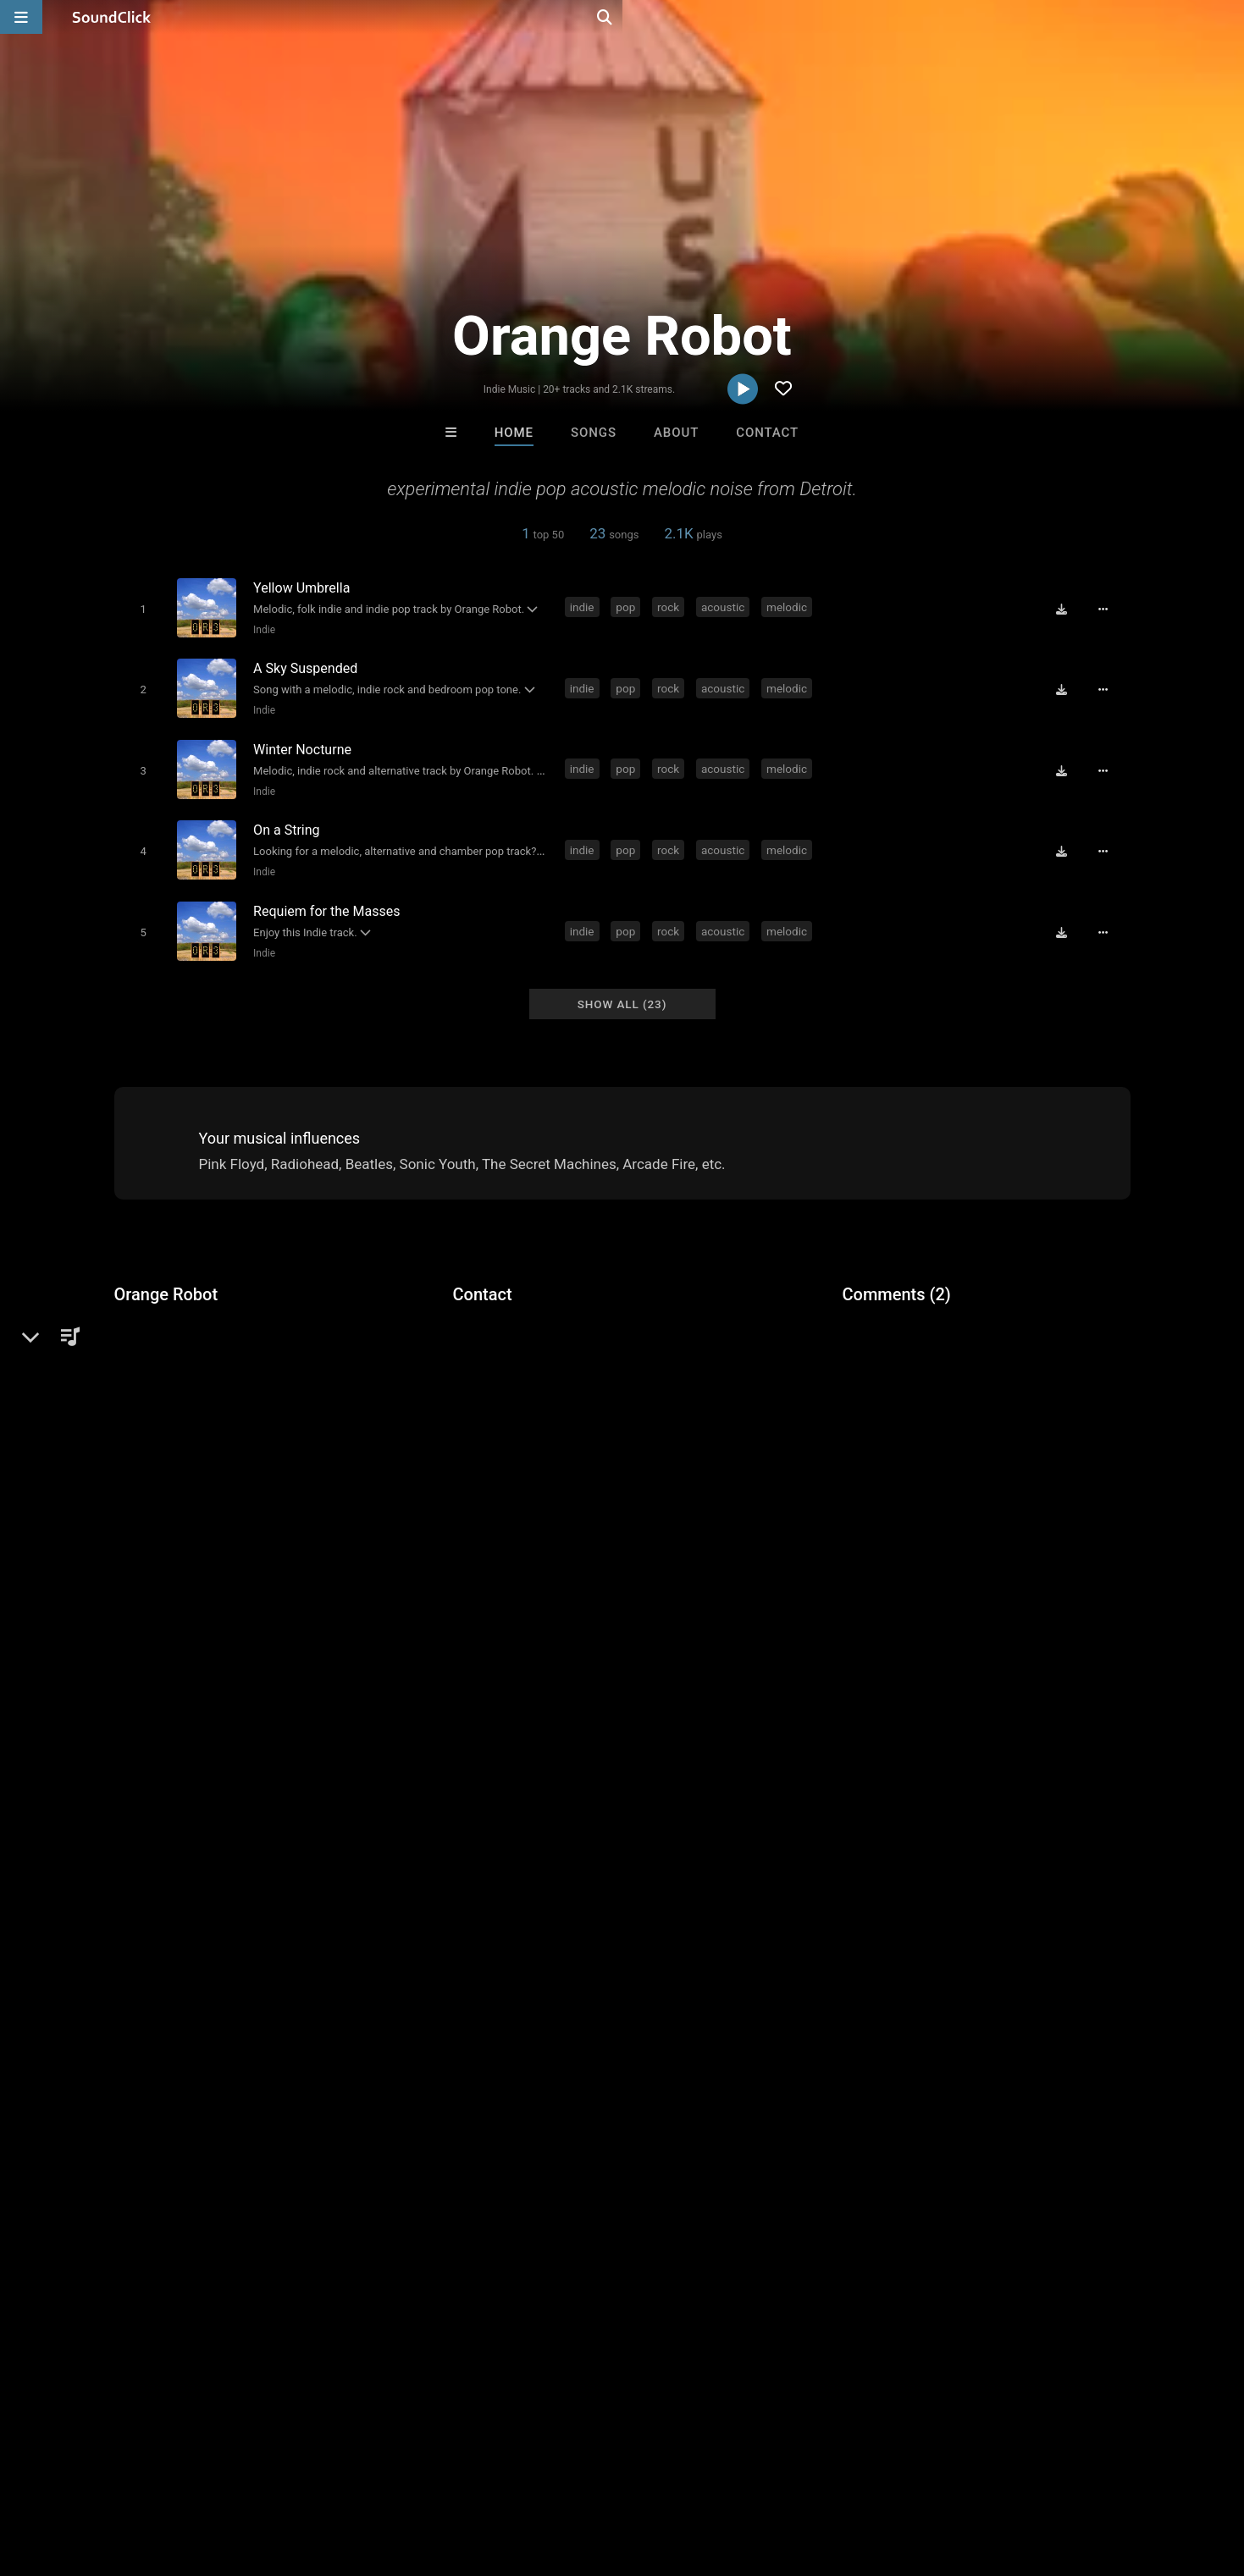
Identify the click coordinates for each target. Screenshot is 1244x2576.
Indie (261, 629)
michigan (532, 1650)
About (676, 432)
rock (672, 606)
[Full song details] (1109, 608)
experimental (452, 1650)
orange (824, 1650)
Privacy (404, 2475)
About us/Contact (150, 2475)
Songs (593, 432)
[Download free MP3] (1068, 608)
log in (971, 1486)
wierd (772, 1650)
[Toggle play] (139, 608)
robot (875, 1650)
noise (642, 1650)
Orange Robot (166, 1275)
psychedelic (708, 1650)
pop (629, 606)
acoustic (726, 606)
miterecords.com (189, 1397)
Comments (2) (897, 1275)
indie (585, 606)
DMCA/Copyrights (315, 2475)
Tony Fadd (831, 2215)
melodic (790, 606)
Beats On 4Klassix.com (558, 2215)
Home (514, 432)
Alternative (173, 1333)
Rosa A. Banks (691, 2215)
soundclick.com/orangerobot (223, 1374)
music (382, 1650)
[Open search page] (1227, 17)
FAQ (71, 2475)
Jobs (232, 2475)
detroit (593, 1650)
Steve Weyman (412, 2215)
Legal (457, 2475)
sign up (908, 1486)
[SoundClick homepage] (112, 17)
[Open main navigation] (21, 17)
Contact (767, 432)
